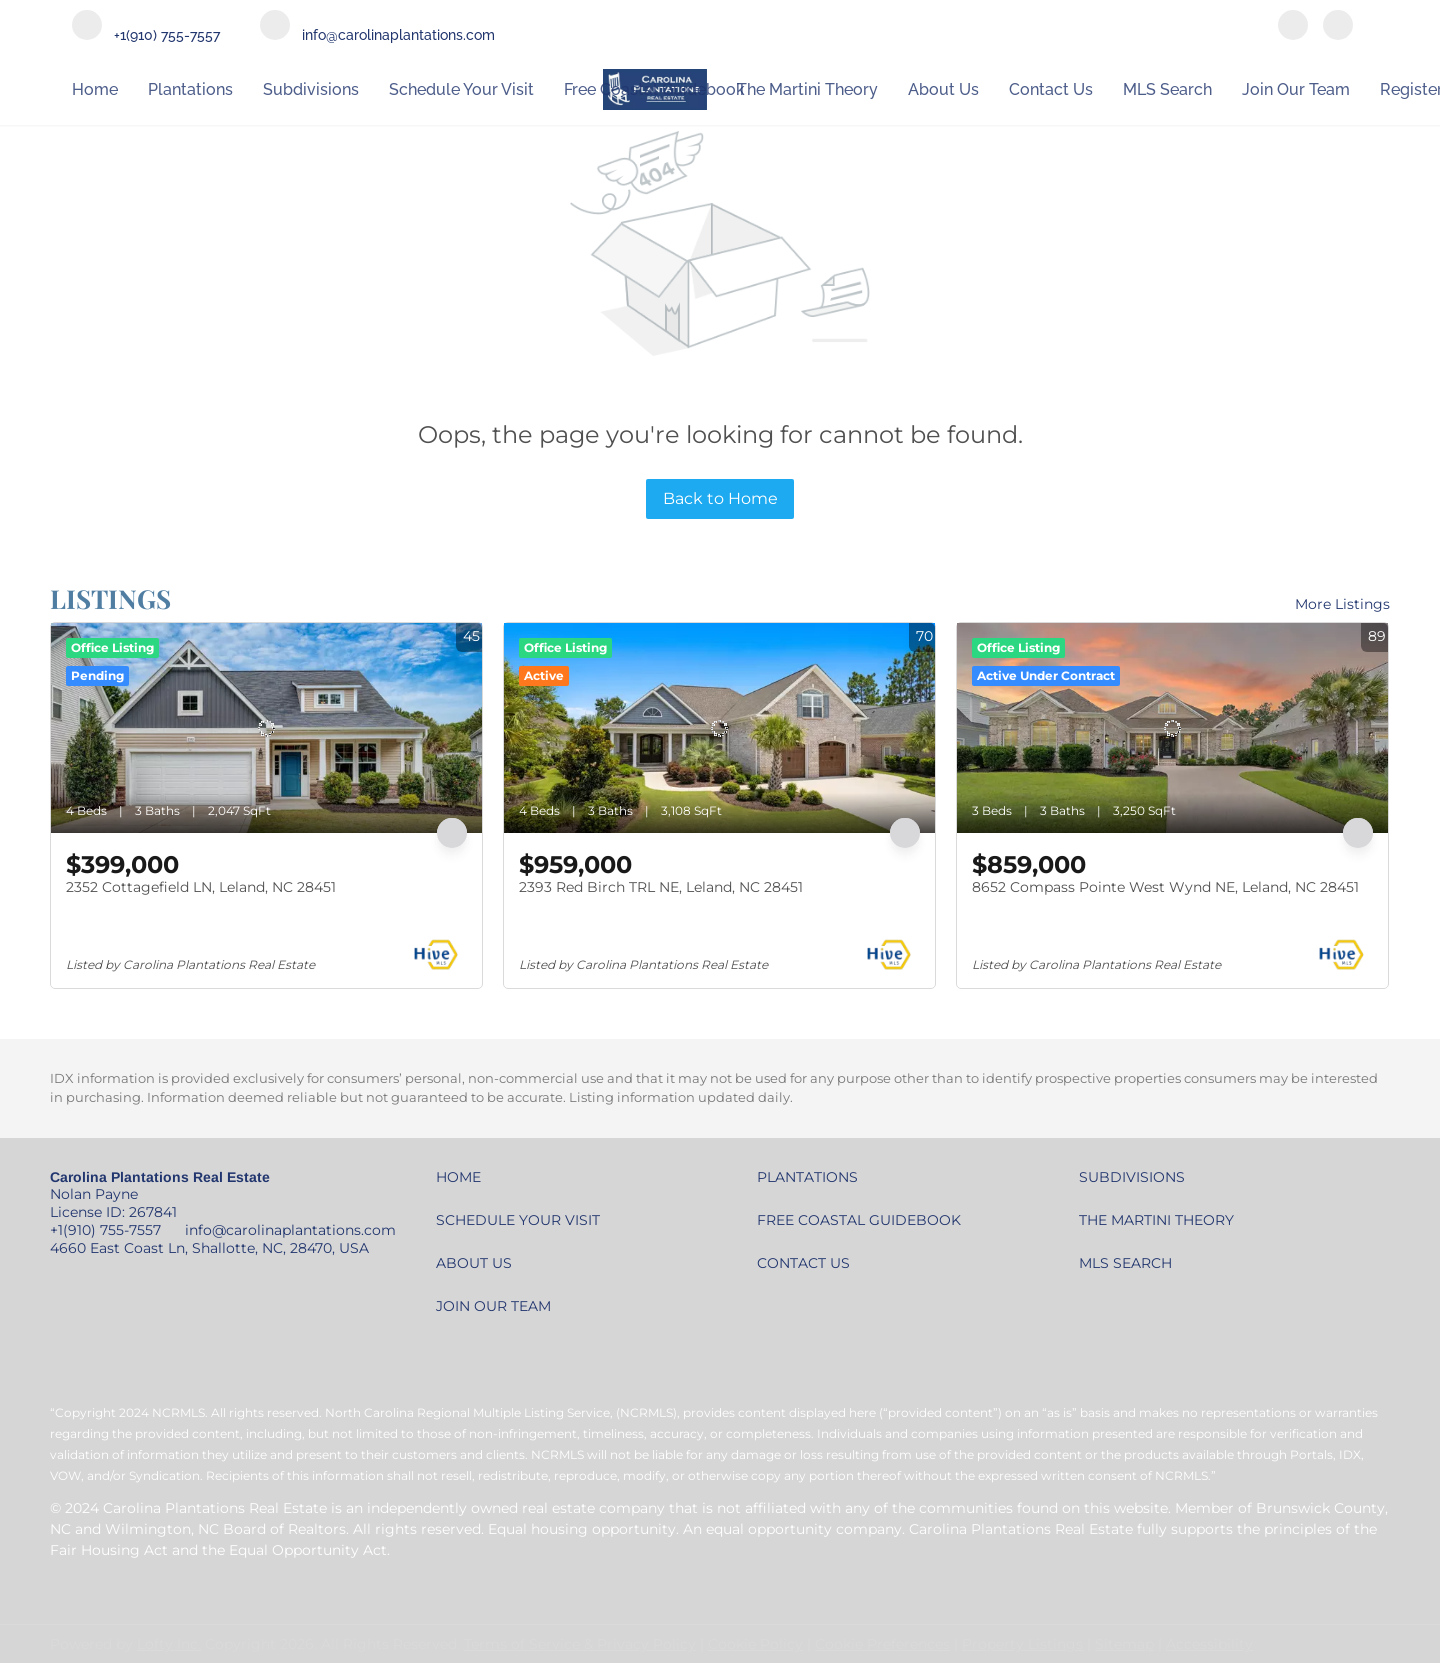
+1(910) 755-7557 (105, 1230)
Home (95, 89)
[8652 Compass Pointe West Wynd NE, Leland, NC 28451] (1172, 728)
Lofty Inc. (169, 1644)
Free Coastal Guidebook (654, 89)
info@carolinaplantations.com (290, 1230)
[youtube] (1338, 27)
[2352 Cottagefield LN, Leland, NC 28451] (266, 728)
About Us (943, 89)
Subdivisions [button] (311, 89)
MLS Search (1167, 89)
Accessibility (1209, 1644)
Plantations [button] (190, 89)
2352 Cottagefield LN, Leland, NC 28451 (201, 887)
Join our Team (1296, 89)
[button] (463, 1182)
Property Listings (1022, 1644)
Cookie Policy (755, 1644)
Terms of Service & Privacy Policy (580, 1644)
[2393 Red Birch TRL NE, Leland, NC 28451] (719, 728)
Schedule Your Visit (461, 89)
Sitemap (1124, 1644)
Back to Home (720, 498)
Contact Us (1051, 89)
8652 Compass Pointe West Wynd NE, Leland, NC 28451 (1165, 887)
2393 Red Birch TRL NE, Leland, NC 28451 (661, 887)
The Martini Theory (807, 89)
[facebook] (1293, 27)
